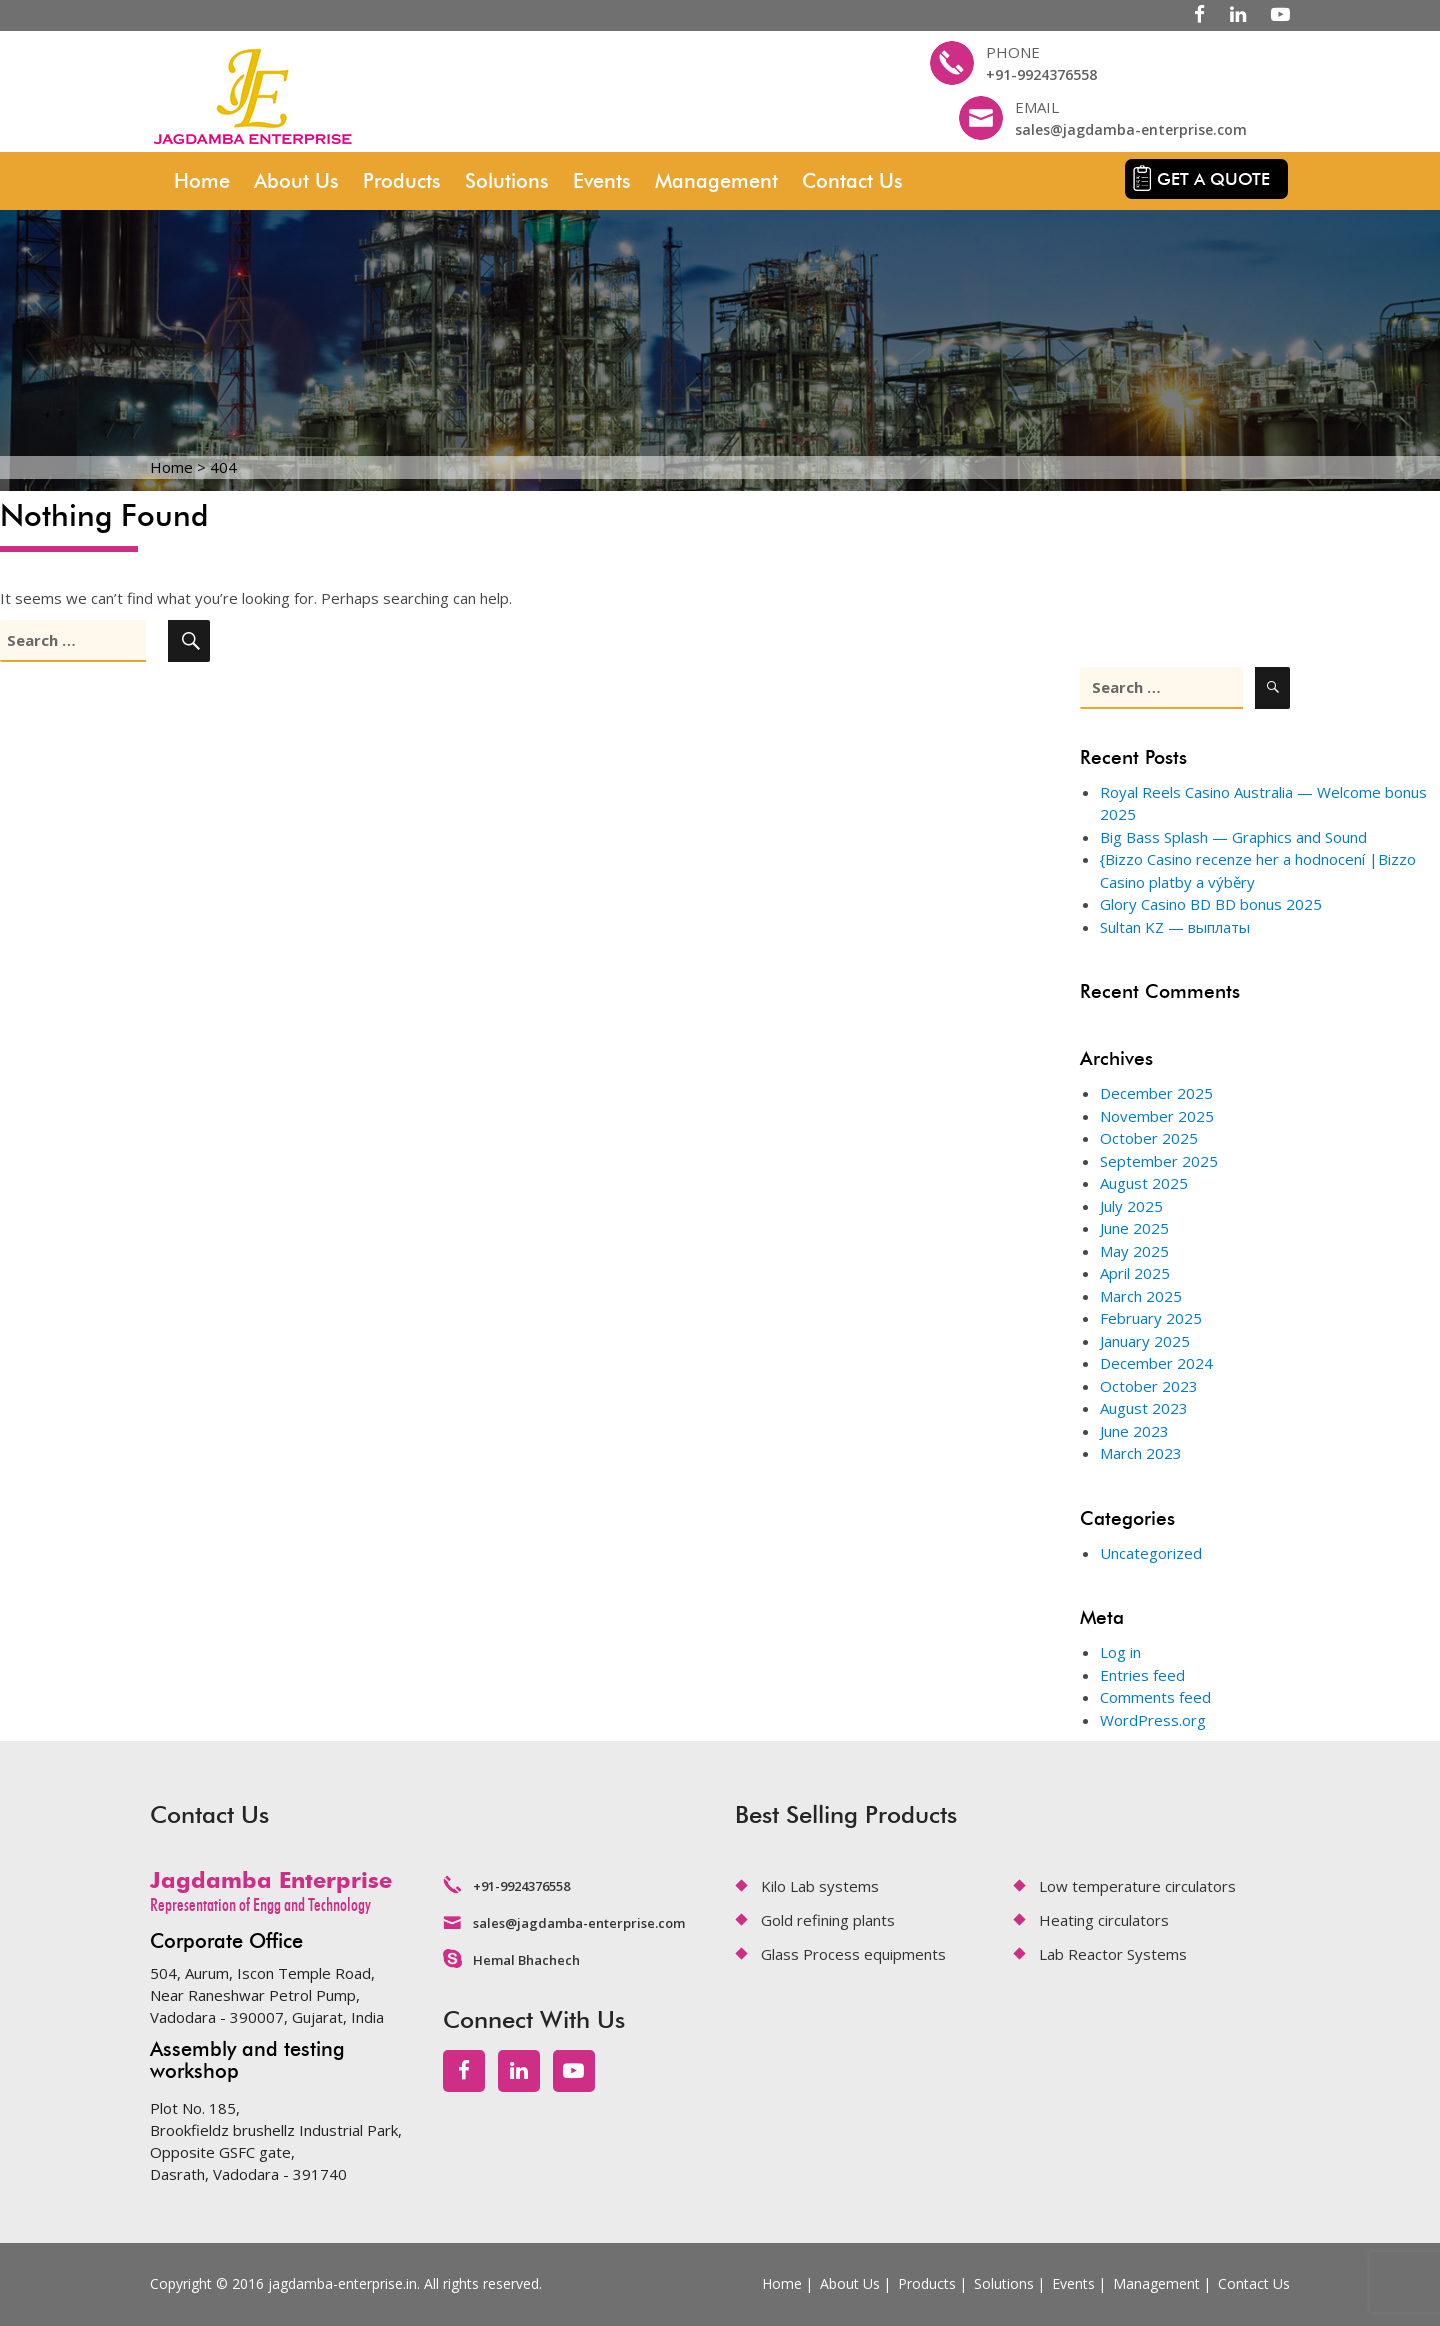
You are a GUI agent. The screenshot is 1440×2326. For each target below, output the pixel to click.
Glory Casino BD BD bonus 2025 (1211, 904)
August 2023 (1144, 1408)
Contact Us (852, 181)
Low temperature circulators (1137, 1886)
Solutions (507, 181)
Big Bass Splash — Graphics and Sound (1233, 837)
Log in (1120, 1652)
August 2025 (1144, 1183)
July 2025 (1131, 1206)
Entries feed (1142, 1675)
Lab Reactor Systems (1113, 1954)
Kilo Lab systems (820, 1886)
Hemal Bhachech (526, 1960)
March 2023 (1141, 1453)
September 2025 (1159, 1161)
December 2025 (1156, 1093)
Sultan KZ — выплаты (1175, 927)
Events (602, 181)
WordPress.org (1153, 1720)
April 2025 (1135, 1273)
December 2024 (1156, 1363)
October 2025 (1149, 1138)
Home (202, 181)
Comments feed (1155, 1697)
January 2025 (1145, 1341)
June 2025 (1134, 1228)
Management (716, 181)
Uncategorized (1151, 1553)
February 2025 (1151, 1318)
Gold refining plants (828, 1920)
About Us (296, 181)
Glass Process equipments (853, 1954)
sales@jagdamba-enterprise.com (1131, 129)
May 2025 (1134, 1251)
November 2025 (1157, 1116)
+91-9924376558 (1041, 74)
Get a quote (1213, 179)
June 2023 (1134, 1431)
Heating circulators (1104, 1920)
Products (402, 181)
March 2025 (1141, 1296)
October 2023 (1149, 1386)
